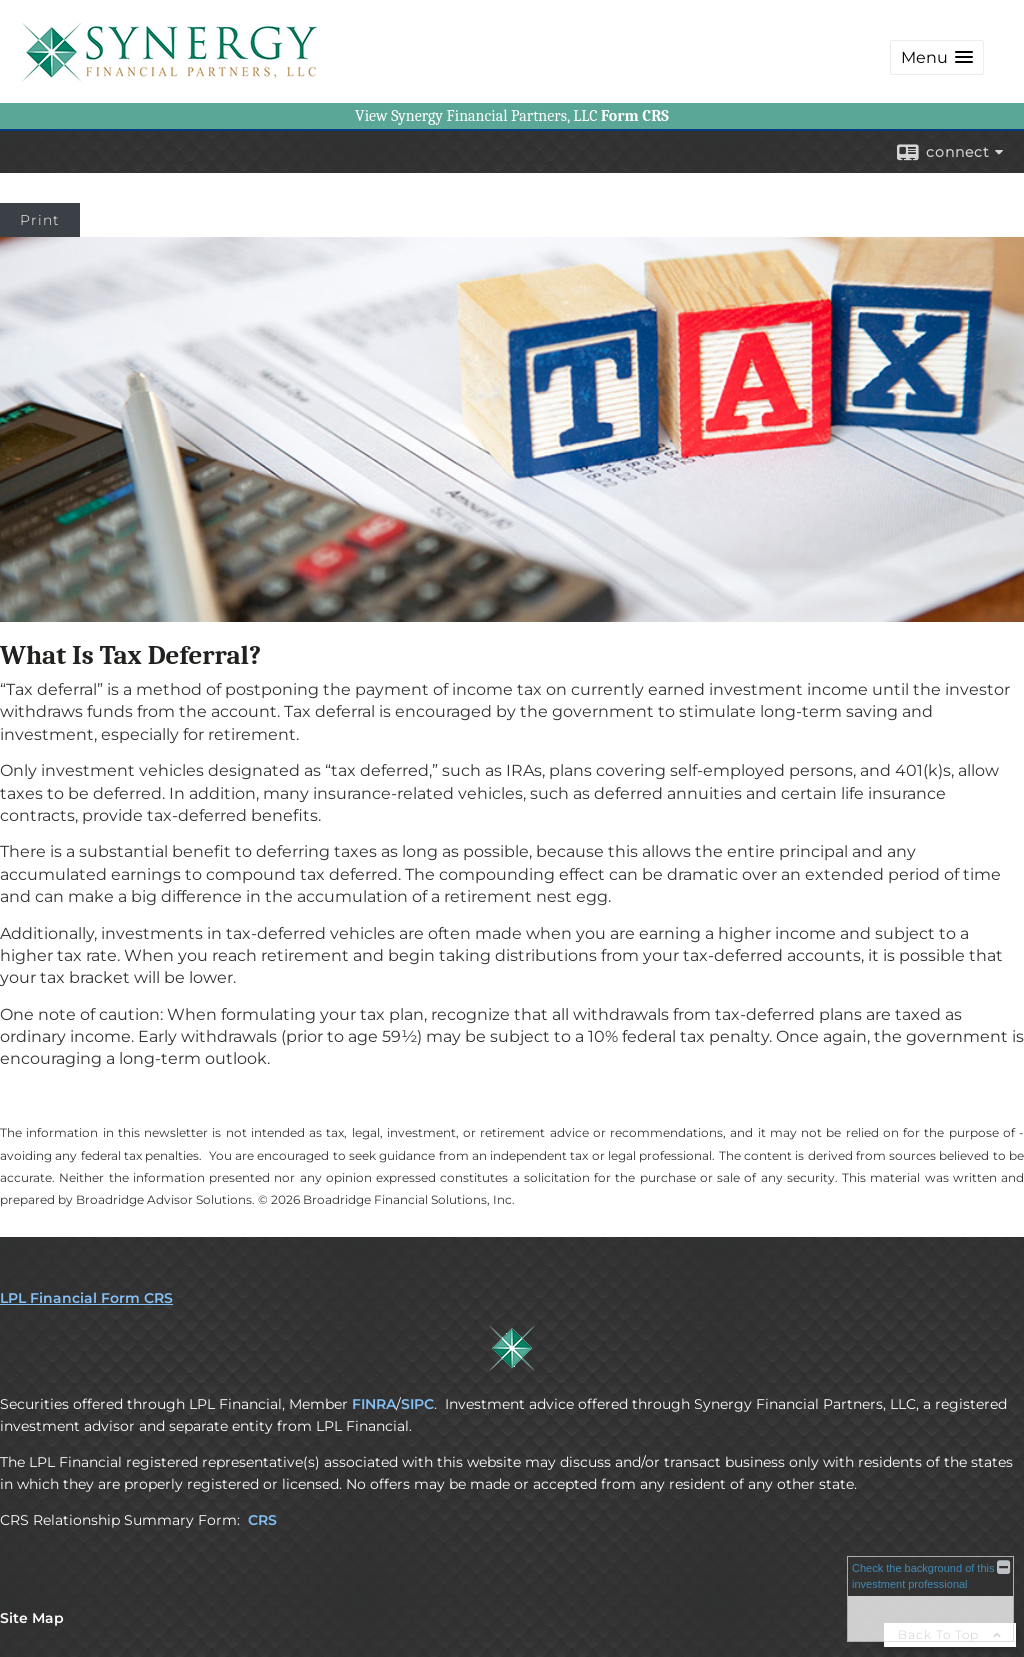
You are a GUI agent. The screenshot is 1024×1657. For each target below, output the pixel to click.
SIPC (417, 1404)
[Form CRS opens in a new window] (635, 116)
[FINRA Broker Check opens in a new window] (930, 1599)
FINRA (374, 1404)
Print (40, 220)
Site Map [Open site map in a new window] (32, 1618)
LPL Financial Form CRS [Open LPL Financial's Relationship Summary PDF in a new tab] (86, 1298)
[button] (937, 57)
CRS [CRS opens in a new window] (262, 1520)
